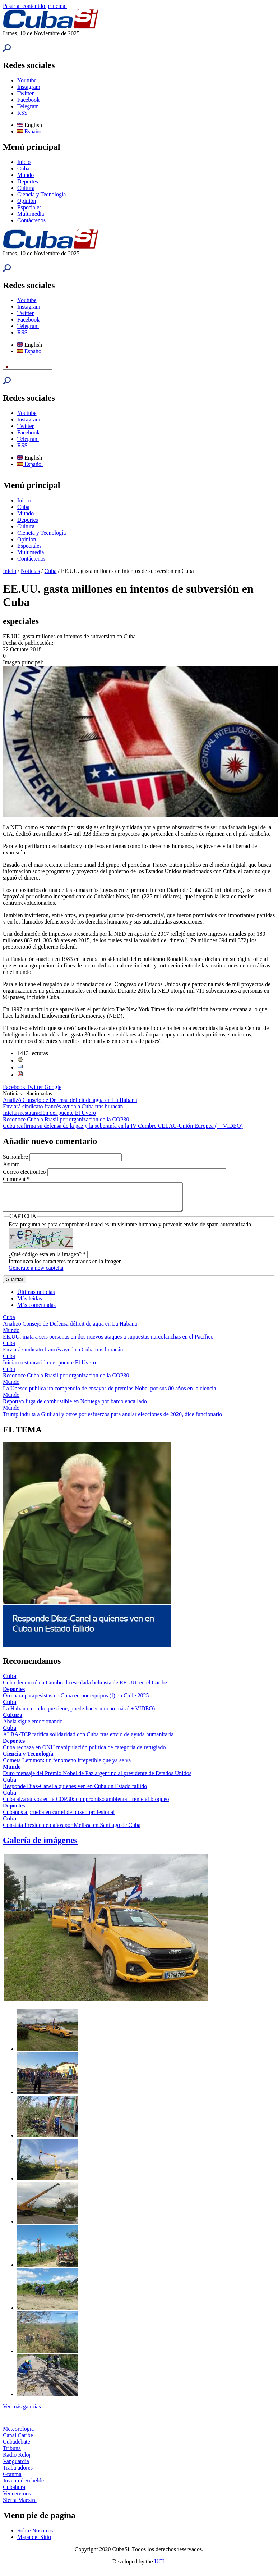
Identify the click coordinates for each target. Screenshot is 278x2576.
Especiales (29, 207)
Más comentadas (36, 1310)
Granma (12, 2479)
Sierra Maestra (20, 2505)
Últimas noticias (36, 1297)
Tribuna (12, 2453)
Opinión (26, 201)
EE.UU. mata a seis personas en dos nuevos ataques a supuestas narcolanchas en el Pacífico (108, 1342)
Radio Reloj (17, 2460)
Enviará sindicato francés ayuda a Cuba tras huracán (63, 1106)
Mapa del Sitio (34, 2542)
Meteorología (18, 2434)
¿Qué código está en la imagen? (47, 1260)
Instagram (28, 87)
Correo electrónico (25, 1172)
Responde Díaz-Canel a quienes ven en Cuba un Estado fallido (75, 1791)
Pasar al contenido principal (35, 6)
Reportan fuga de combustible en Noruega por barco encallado (75, 1407)
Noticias (30, 571)
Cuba (23, 168)
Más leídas (29, 1304)
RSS (22, 113)
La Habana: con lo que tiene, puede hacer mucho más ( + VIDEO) (79, 1714)
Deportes (27, 181)
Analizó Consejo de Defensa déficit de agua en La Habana (70, 1100)
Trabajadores (18, 2473)
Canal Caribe (18, 2441)
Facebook (28, 100)
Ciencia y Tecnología (41, 194)
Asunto (12, 1164)
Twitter (25, 93)
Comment (16, 1179)
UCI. (160, 2567)
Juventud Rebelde (23, 2486)
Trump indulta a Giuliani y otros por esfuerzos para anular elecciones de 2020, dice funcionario (112, 1420)
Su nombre (16, 1157)
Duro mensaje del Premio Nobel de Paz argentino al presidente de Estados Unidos (97, 1778)
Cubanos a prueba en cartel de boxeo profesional (59, 1817)
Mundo (25, 175)
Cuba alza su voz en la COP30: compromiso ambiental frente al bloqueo (86, 1804)
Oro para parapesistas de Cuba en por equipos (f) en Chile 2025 (76, 1701)
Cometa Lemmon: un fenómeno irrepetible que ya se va (67, 1766)
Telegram (28, 106)
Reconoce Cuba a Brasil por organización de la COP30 (66, 1119)
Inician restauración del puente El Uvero (49, 1113)
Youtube (27, 80)
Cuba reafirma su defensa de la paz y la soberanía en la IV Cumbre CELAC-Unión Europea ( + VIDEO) (123, 1126)
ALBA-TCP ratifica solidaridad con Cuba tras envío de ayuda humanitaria (88, 1740)
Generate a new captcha (36, 1273)
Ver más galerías (22, 2412)
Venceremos (17, 2499)
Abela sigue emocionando (32, 1727)
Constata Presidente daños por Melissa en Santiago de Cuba (71, 1830)
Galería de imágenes (40, 1845)
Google (53, 1087)
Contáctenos (31, 220)
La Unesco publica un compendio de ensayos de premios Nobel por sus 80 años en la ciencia (109, 1394)
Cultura (25, 188)
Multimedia (30, 214)
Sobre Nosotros (35, 2536)
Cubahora (14, 2492)
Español (30, 131)
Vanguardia (16, 2466)
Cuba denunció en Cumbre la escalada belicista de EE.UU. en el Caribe (85, 1688)
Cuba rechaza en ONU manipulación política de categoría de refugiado (84, 1753)
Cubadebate (16, 2447)
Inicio (24, 162)
